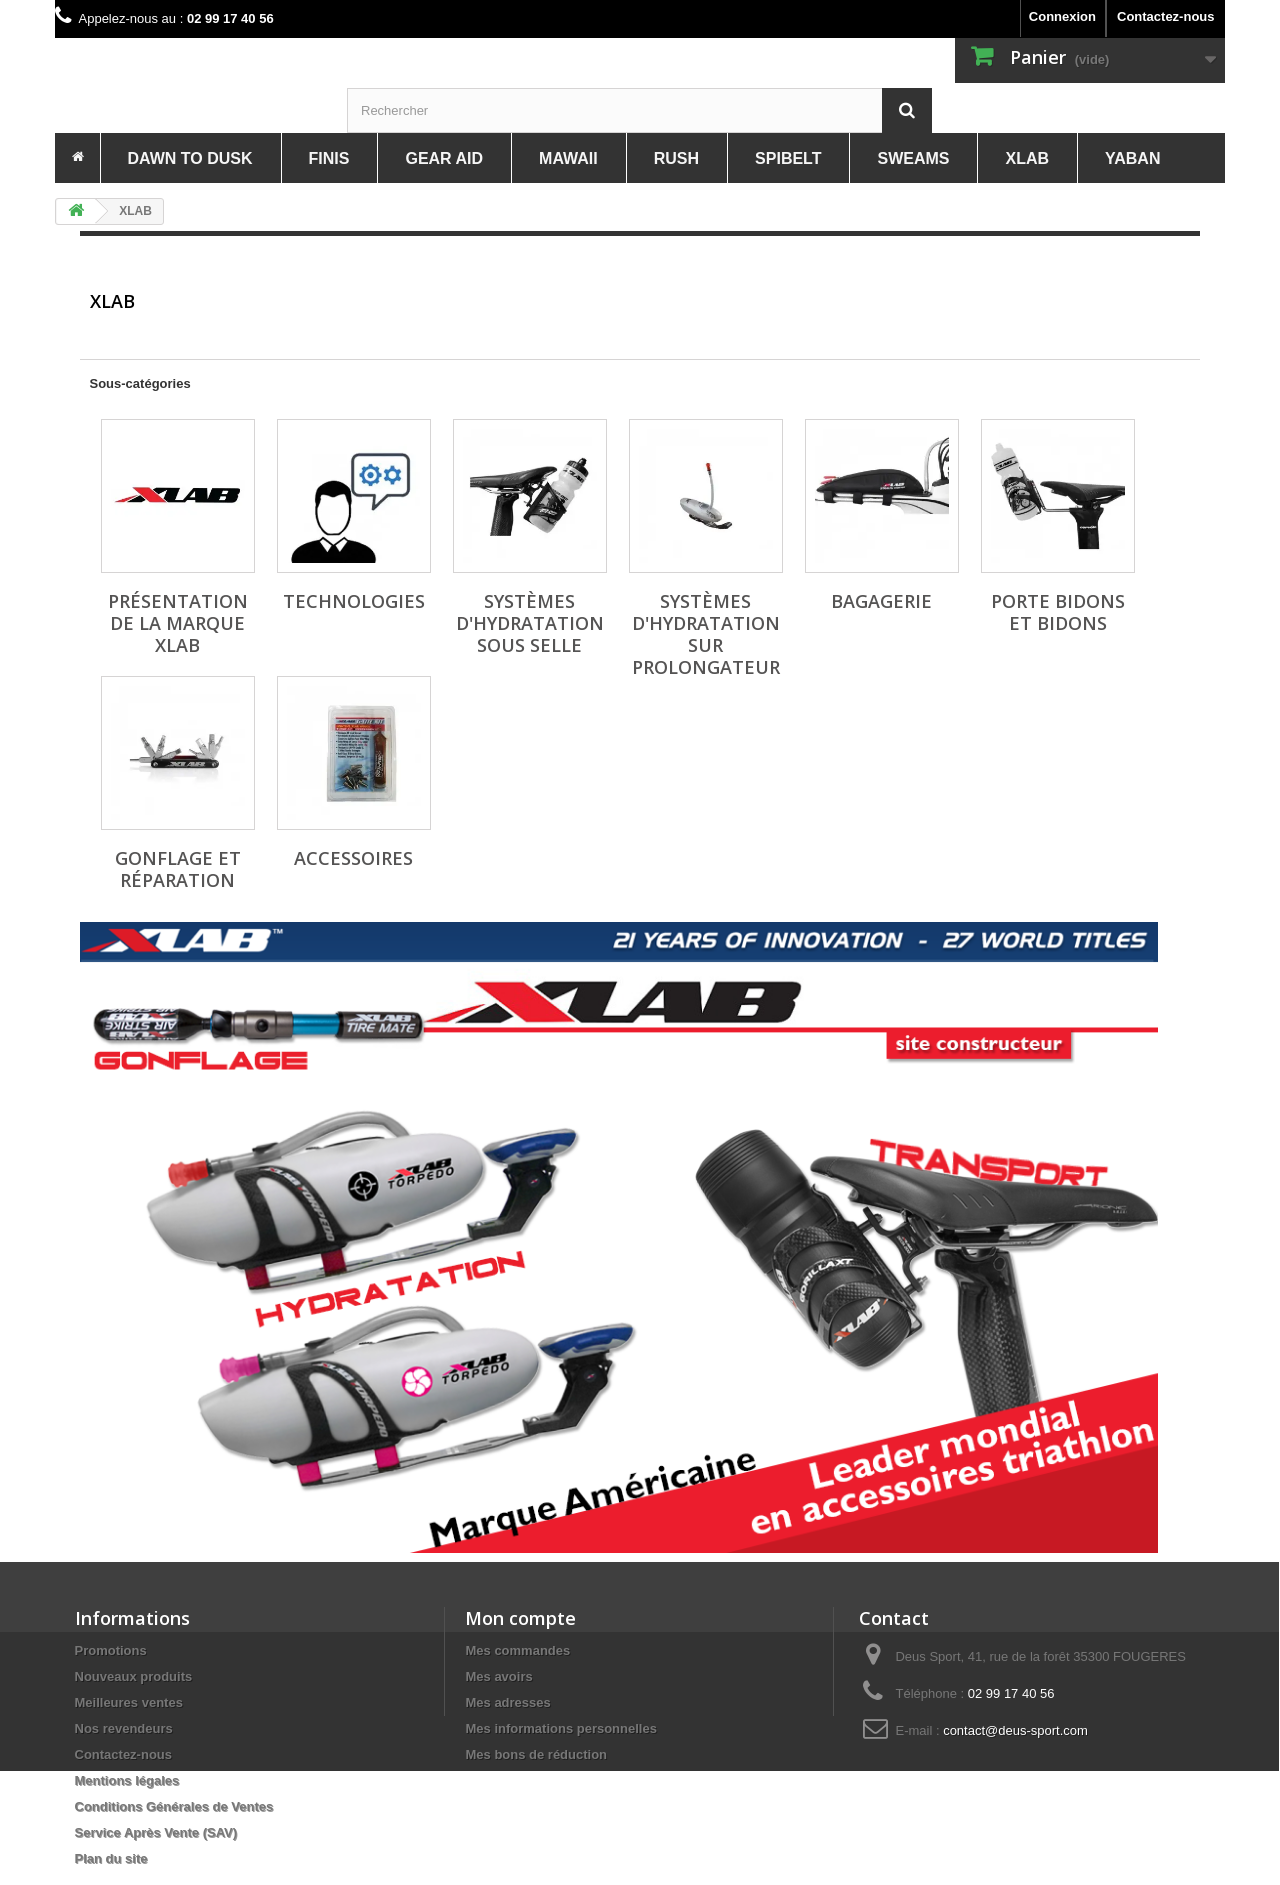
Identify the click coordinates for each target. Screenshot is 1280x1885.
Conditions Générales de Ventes (174, 1806)
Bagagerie (881, 601)
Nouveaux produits (134, 1676)
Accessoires (353, 858)
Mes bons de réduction (536, 1754)
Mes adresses (507, 1702)
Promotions (111, 1650)
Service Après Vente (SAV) (156, 1832)
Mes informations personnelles (560, 1728)
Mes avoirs (498, 1676)
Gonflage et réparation (178, 869)
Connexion (1062, 16)
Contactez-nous (1166, 16)
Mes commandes (517, 1650)
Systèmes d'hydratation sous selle (530, 623)
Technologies (354, 601)
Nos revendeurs (124, 1728)
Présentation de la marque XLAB (178, 623)
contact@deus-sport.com (1015, 1730)
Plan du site (111, 1858)
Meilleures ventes (129, 1702)
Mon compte (520, 1618)
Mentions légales (127, 1780)
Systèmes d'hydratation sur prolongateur (706, 634)
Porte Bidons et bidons (1058, 612)
